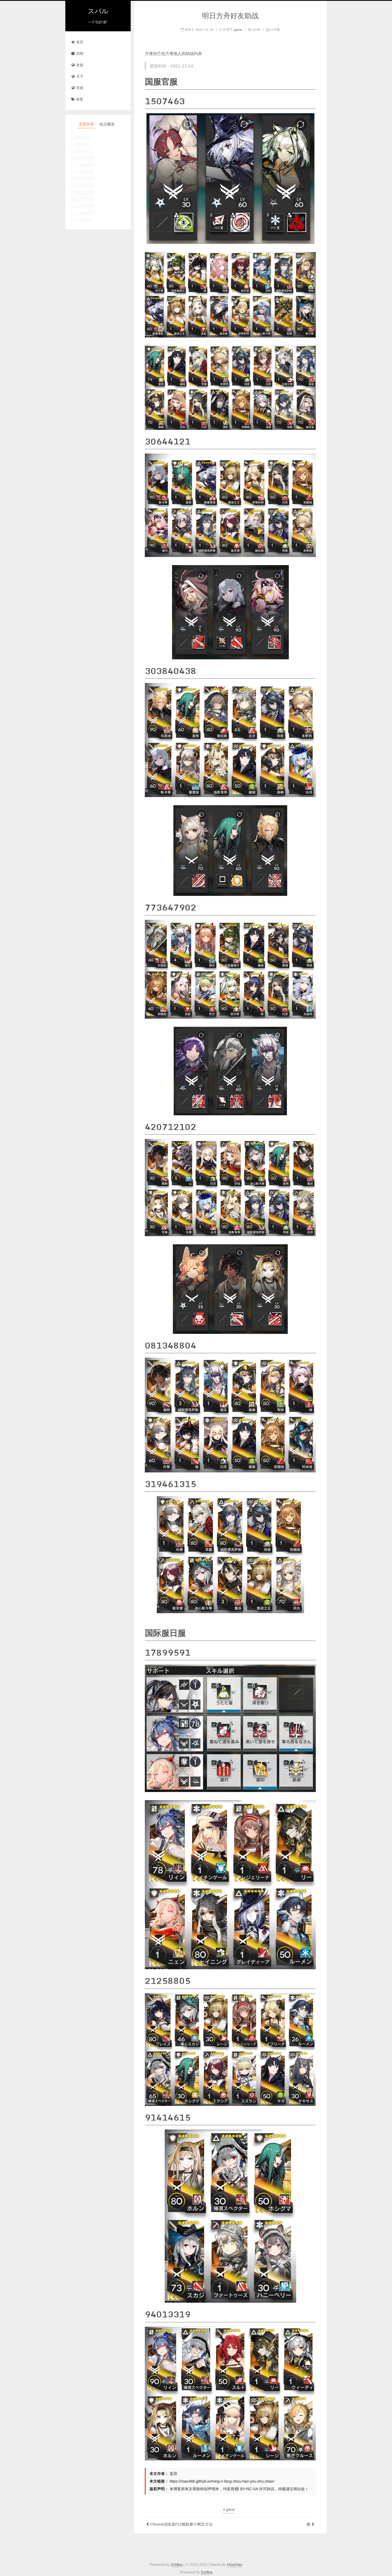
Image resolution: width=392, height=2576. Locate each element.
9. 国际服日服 (82, 192)
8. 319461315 (82, 185)
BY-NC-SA (246, 2489)
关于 (77, 77)
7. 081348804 (82, 178)
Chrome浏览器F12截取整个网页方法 (181, 2524)
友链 (77, 65)
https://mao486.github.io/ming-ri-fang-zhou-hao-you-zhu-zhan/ (222, 2481)
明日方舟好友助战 (230, 16)
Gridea (176, 2564)
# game (229, 2509)
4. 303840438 (82, 157)
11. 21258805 (82, 205)
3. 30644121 (81, 150)
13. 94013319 (82, 219)
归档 (77, 54)
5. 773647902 (82, 164)
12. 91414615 (82, 212)
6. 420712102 (82, 171)
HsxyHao (234, 2564)
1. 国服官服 (80, 137)
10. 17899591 (82, 199)
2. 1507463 (80, 144)
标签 (77, 99)
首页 (77, 42)
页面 (77, 88)
